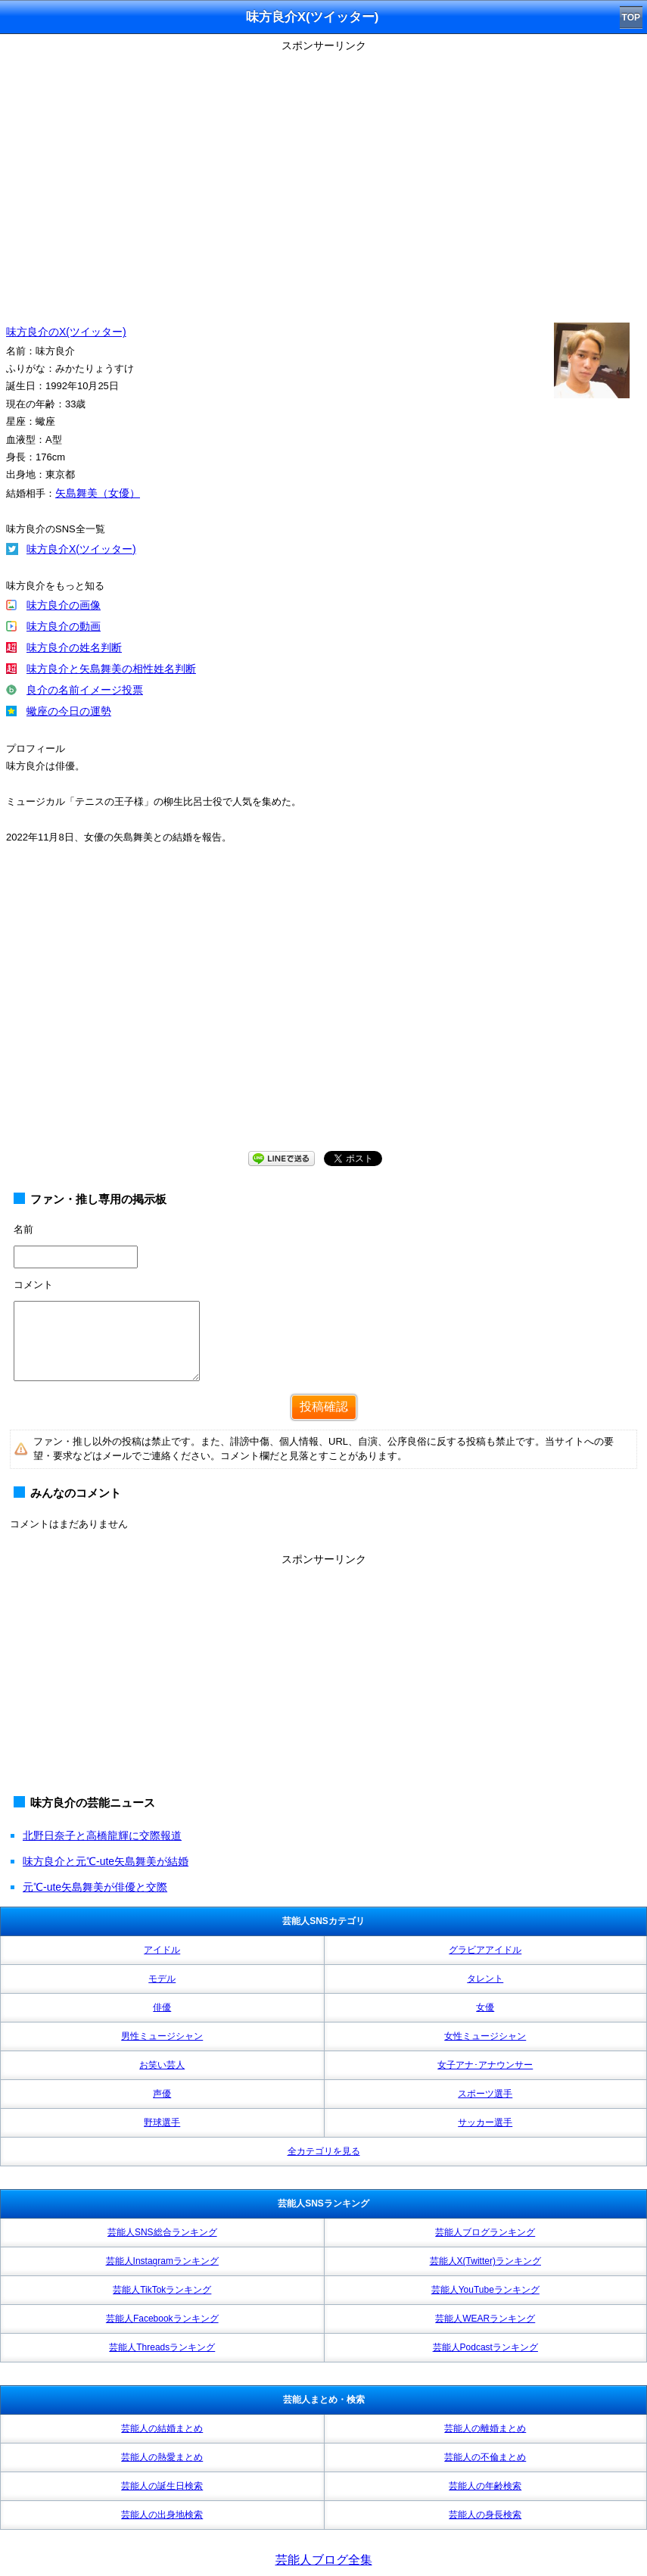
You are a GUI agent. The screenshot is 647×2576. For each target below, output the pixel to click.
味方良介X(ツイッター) (81, 549)
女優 (485, 2007)
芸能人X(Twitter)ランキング (485, 2261)
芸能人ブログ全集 (323, 2559)
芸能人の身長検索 (485, 2514)
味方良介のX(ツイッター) (66, 332)
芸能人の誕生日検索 (162, 2486)
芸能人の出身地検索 (162, 2514)
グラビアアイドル (485, 1949)
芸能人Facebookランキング (162, 2318)
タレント (485, 1978)
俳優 (162, 2007)
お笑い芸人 (162, 2065)
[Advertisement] (323, 1676)
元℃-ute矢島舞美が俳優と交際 (95, 1887)
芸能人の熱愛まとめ (162, 2457)
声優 (162, 2093)
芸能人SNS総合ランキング (162, 2232)
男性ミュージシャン (162, 2036)
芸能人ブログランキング (485, 2232)
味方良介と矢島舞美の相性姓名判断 (111, 669)
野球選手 (162, 2122)
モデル (162, 1978)
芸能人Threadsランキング (162, 2347)
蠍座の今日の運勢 (68, 711)
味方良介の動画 (63, 626)
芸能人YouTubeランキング (485, 2289)
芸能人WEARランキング (485, 2318)
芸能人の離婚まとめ (485, 2428)
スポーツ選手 (485, 2093)
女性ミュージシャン (485, 2036)
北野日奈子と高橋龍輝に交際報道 (102, 1835)
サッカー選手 (485, 2122)
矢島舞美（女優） (97, 493)
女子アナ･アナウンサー (485, 2065)
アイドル (162, 1949)
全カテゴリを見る (324, 2151)
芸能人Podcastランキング (485, 2347)
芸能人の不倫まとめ (485, 2457)
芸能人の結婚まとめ (162, 2428)
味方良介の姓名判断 (74, 647)
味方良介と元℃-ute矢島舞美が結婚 (105, 1861)
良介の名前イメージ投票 (84, 690)
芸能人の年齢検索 (485, 2486)
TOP (631, 17)
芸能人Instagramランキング (162, 2261)
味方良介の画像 (63, 605)
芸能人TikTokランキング (162, 2289)
